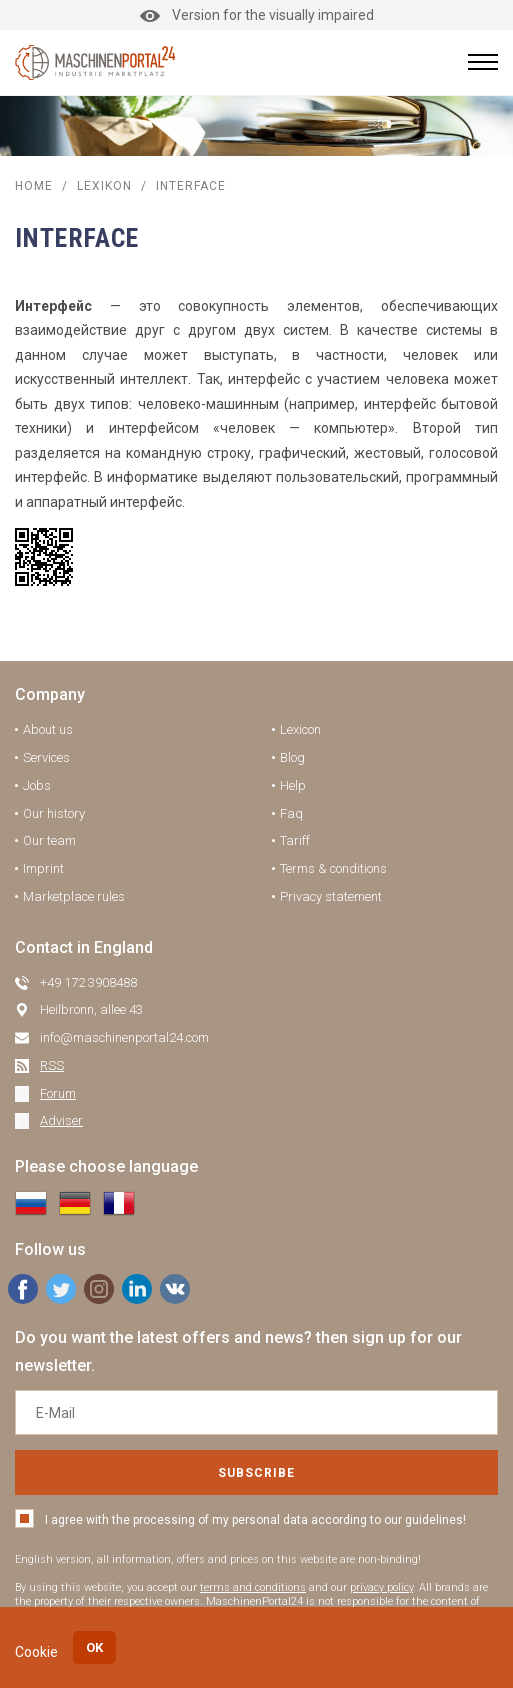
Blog (292, 757)
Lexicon (300, 729)
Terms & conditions (333, 868)
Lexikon (104, 186)
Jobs (37, 785)
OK (94, 1647)
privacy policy (381, 1587)
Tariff (295, 840)
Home (34, 186)
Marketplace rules (74, 896)
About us (48, 729)
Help (293, 785)
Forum (58, 1093)
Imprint (43, 868)
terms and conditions (253, 1587)
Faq (291, 813)
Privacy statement (331, 896)
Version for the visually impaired (257, 15)
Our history (54, 813)
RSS (52, 1065)
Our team (49, 840)
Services (46, 757)
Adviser (61, 1120)
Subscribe (256, 1473)
